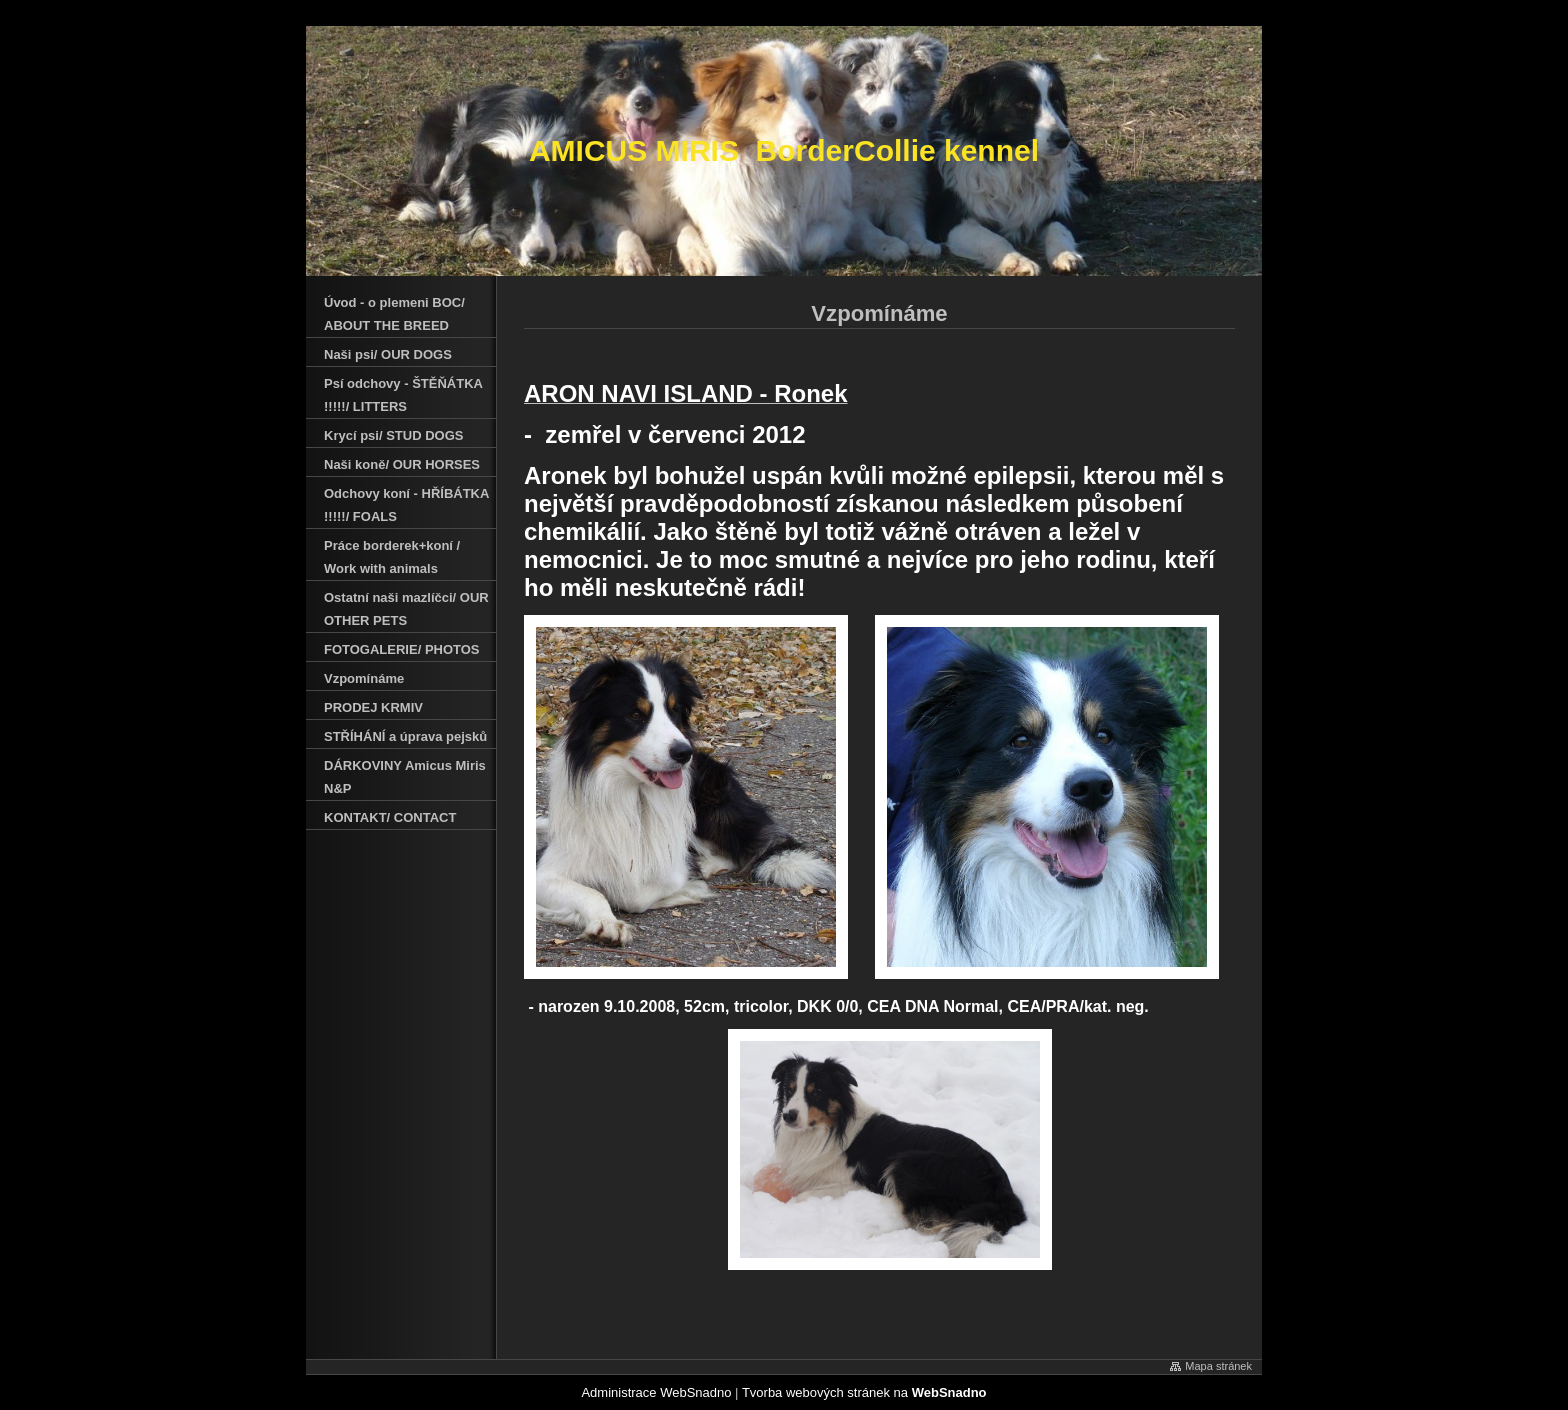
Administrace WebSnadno (656, 1392)
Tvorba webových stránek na (864, 1392)
